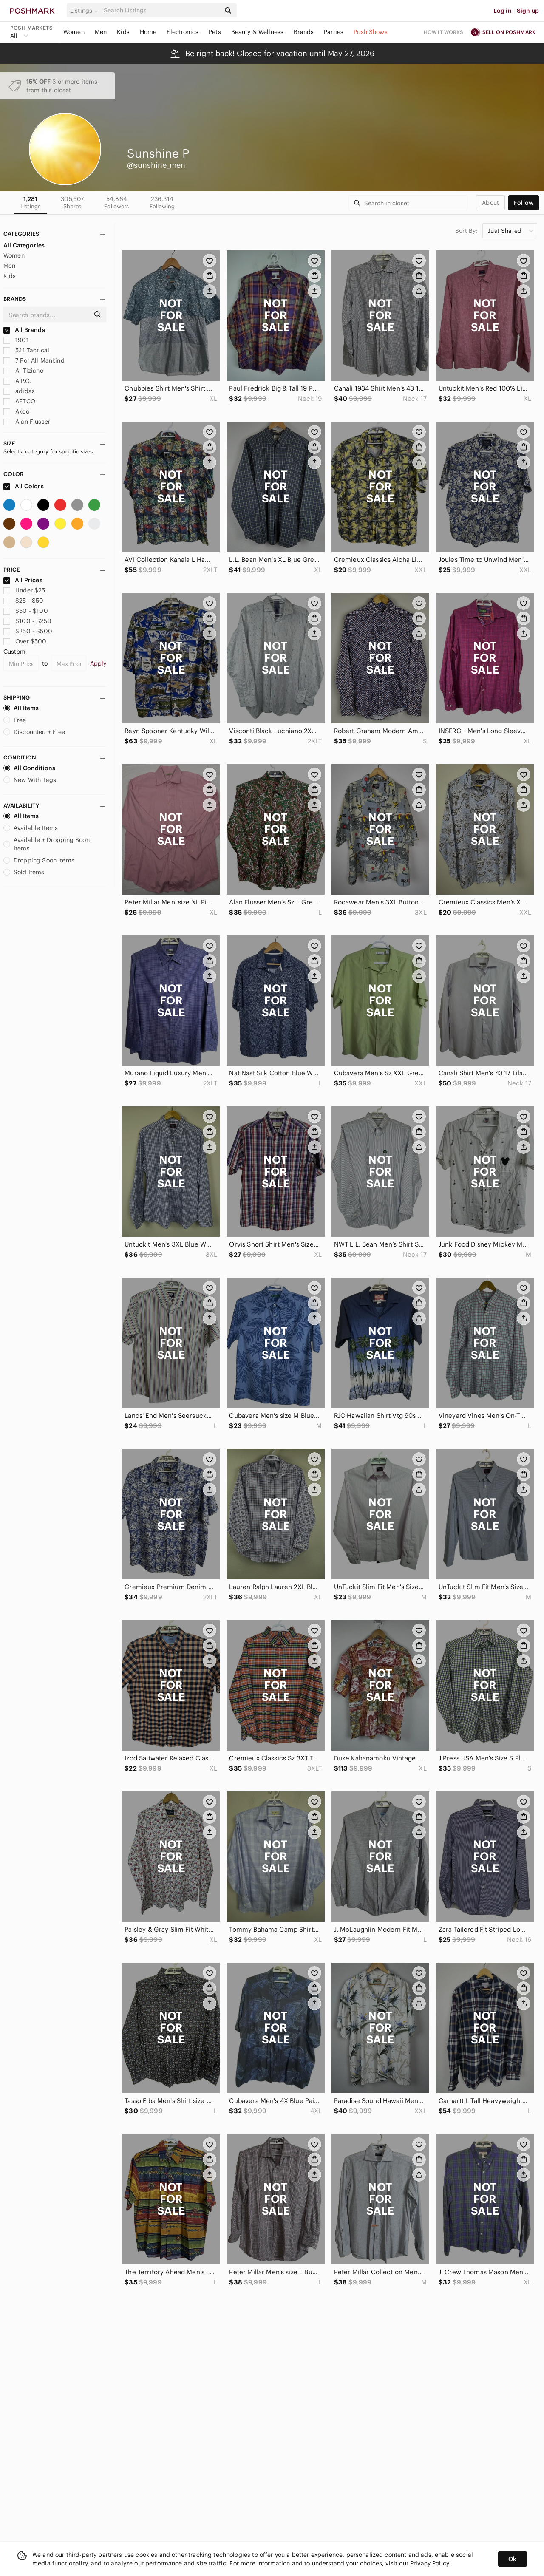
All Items (21, 708)
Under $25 (24, 590)
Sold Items (24, 872)
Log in (502, 10)
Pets (215, 32)
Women (74, 32)
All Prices (22, 580)
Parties (333, 32)
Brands (304, 32)
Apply (98, 663)
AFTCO (19, 401)
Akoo (16, 411)
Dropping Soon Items (38, 860)
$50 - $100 (25, 611)
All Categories (24, 245)
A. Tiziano (23, 370)
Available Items (30, 828)
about (490, 203)
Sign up (528, 10)
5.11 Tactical (26, 350)
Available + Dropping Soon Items (46, 844)
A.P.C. (17, 381)
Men (101, 32)
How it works (444, 32)
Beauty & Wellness (257, 32)
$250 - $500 (27, 631)
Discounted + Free (34, 732)
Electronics (182, 32)
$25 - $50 (23, 600)
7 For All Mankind (34, 360)
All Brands (24, 330)
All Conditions (29, 768)
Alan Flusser (26, 421)
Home (148, 32)
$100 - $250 (27, 621)
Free (14, 720)
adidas (19, 391)
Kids (123, 32)
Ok (512, 2559)
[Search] (161, 10)
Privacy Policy (429, 2563)
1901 (16, 340)
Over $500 (25, 641)
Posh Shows (371, 32)
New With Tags (29, 780)
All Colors (23, 486)
